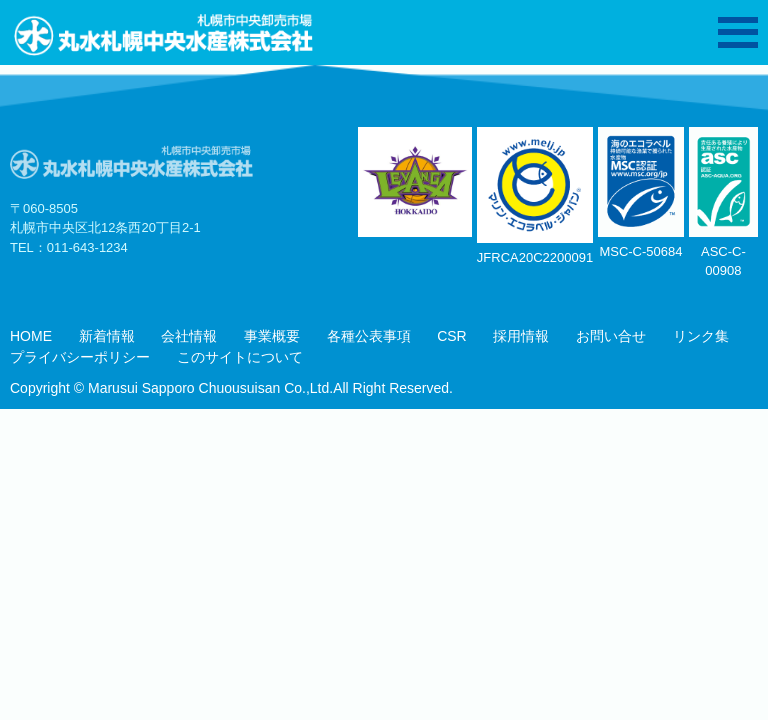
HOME (31, 336)
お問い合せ (611, 336)
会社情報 (189, 336)
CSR (452, 336)
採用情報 (521, 336)
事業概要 (272, 336)
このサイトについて (240, 357)
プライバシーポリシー (80, 357)
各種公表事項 (369, 336)
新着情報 (107, 336)
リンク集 (701, 336)
